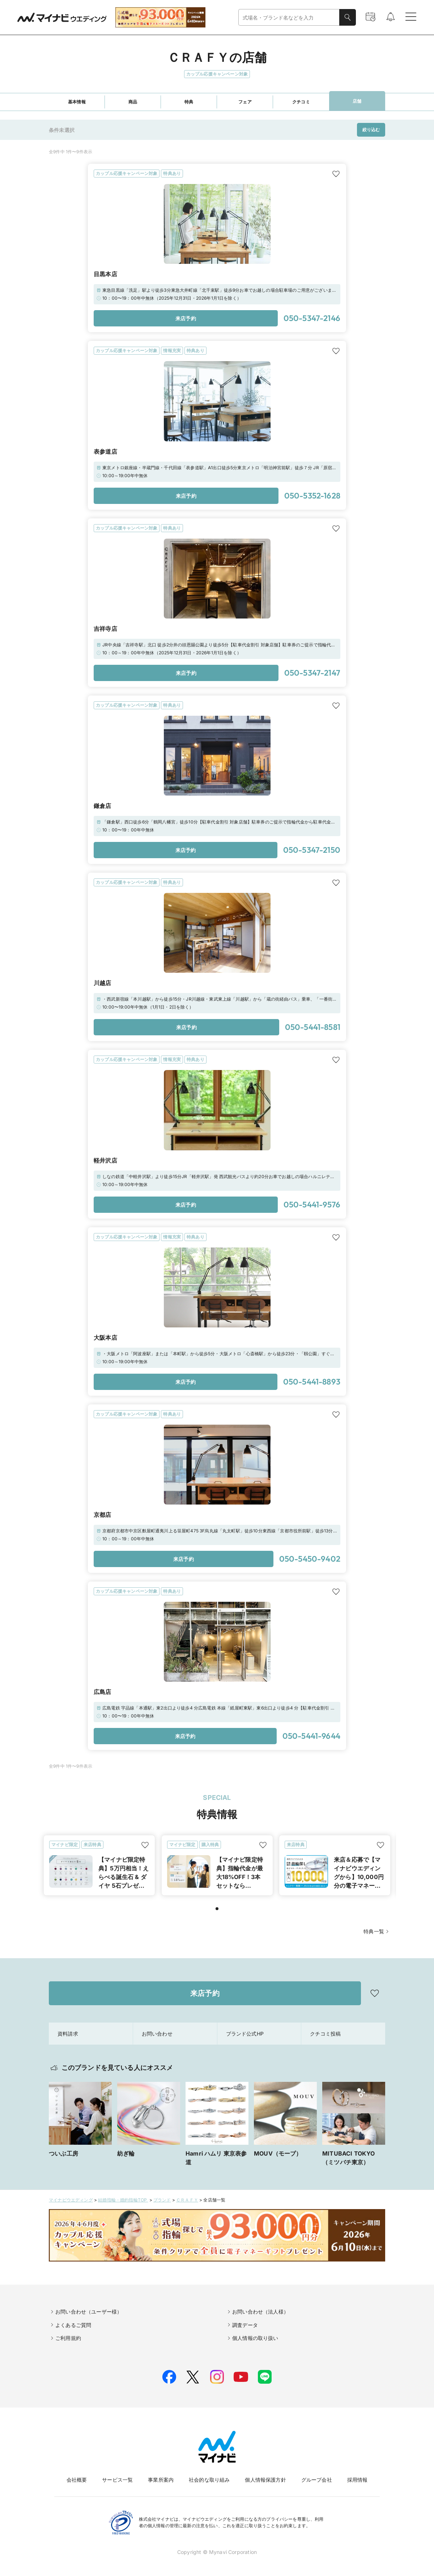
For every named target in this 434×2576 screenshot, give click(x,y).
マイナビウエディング (71, 2200)
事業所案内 (161, 2480)
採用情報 (357, 2480)
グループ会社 (316, 2480)
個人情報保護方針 (265, 2480)
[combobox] (289, 17)
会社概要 (77, 2480)
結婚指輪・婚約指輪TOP (123, 2200)
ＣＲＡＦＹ (187, 2200)
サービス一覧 (117, 2480)
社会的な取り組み (209, 2480)
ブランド (162, 2200)
